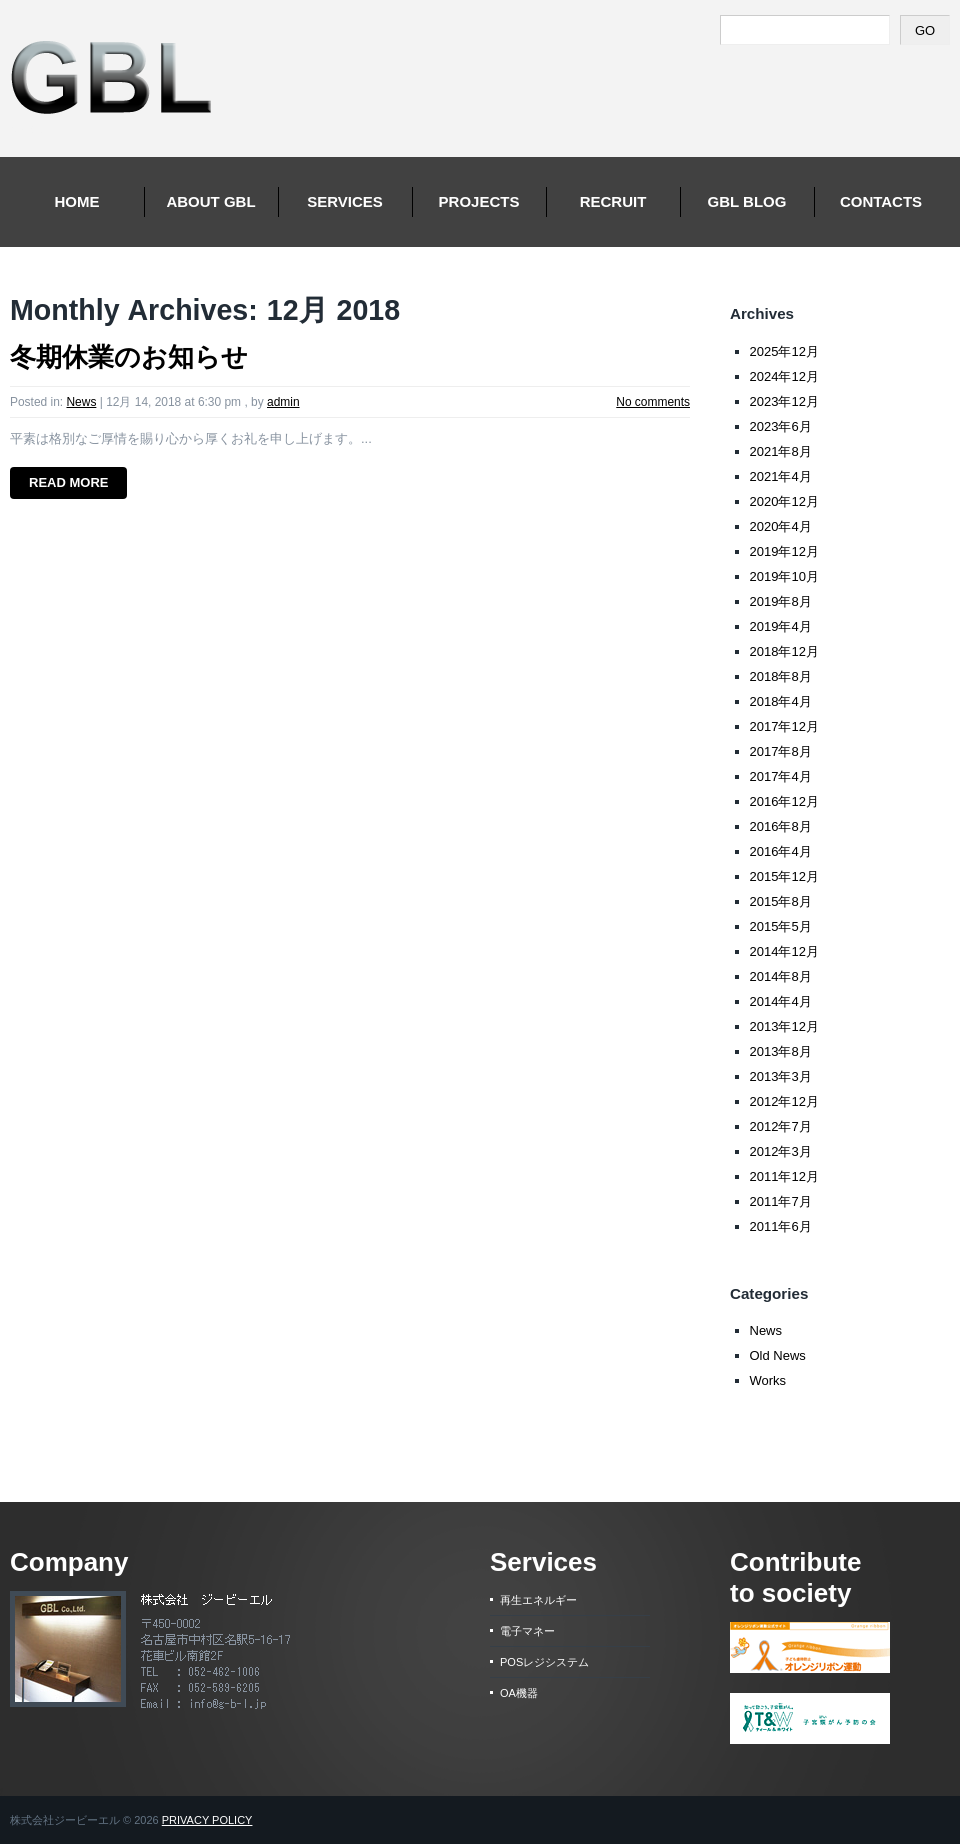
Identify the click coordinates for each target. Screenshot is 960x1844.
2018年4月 (781, 701)
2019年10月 (784, 576)
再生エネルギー (538, 1600)
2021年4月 (781, 476)
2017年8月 (781, 751)
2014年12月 (784, 951)
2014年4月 (781, 1001)
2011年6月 (781, 1226)
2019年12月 (784, 551)
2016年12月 (784, 801)
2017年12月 (784, 726)
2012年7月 (781, 1126)
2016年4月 (781, 851)
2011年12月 (784, 1176)
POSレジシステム (544, 1662)
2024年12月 (784, 376)
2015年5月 (781, 926)
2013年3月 (781, 1076)
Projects (479, 201)
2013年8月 (781, 1051)
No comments (653, 402)
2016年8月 (781, 826)
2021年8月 (781, 451)
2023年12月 (784, 401)
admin (283, 402)
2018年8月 (781, 676)
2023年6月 (781, 426)
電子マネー (527, 1631)
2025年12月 (784, 351)
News (81, 402)
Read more (68, 482)
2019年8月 (781, 601)
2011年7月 (781, 1201)
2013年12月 (784, 1026)
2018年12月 (784, 651)
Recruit (613, 201)
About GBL (210, 201)
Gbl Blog (747, 201)
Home (77, 201)
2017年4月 (781, 776)
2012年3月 (781, 1151)
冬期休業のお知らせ (129, 357)
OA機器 (519, 1693)
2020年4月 (781, 526)
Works (768, 1380)
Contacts (881, 201)
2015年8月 (781, 901)
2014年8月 (781, 976)
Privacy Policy (207, 1820)
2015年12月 (784, 876)
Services (345, 201)
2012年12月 (784, 1101)
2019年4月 (781, 626)
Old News (778, 1355)
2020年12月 (784, 501)
